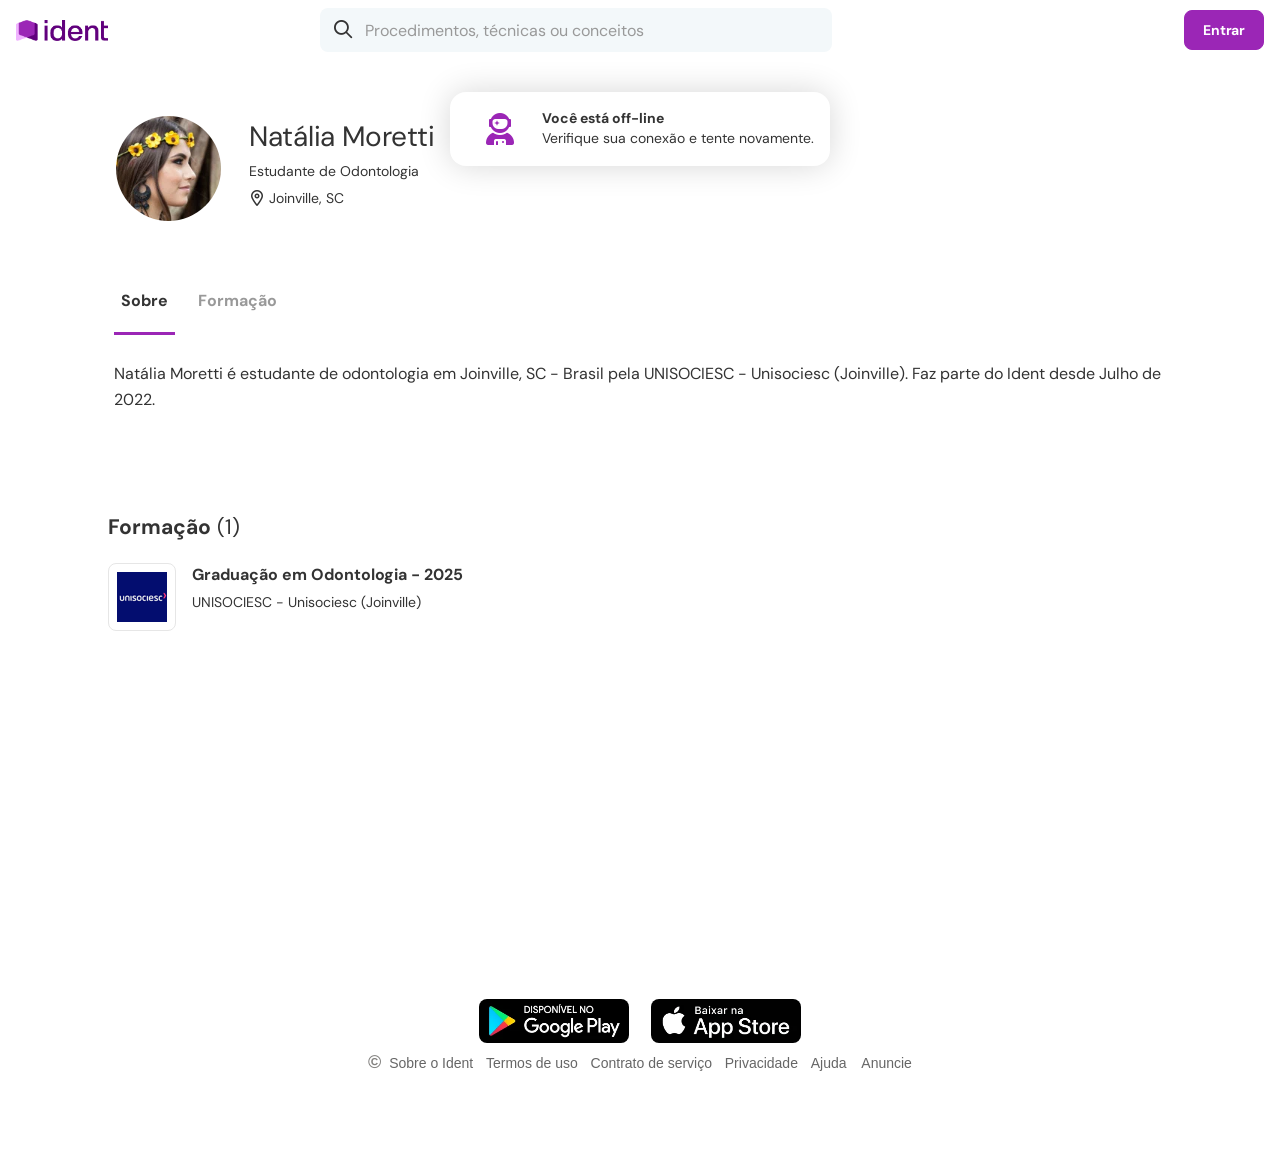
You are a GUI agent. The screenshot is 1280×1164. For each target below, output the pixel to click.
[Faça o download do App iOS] (726, 1021)
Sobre (144, 300)
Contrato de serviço (651, 1063)
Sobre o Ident (431, 1063)
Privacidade (761, 1063)
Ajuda (829, 1063)
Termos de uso (532, 1063)
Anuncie (886, 1063)
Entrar (1224, 30)
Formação (237, 300)
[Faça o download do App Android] (554, 1021)
